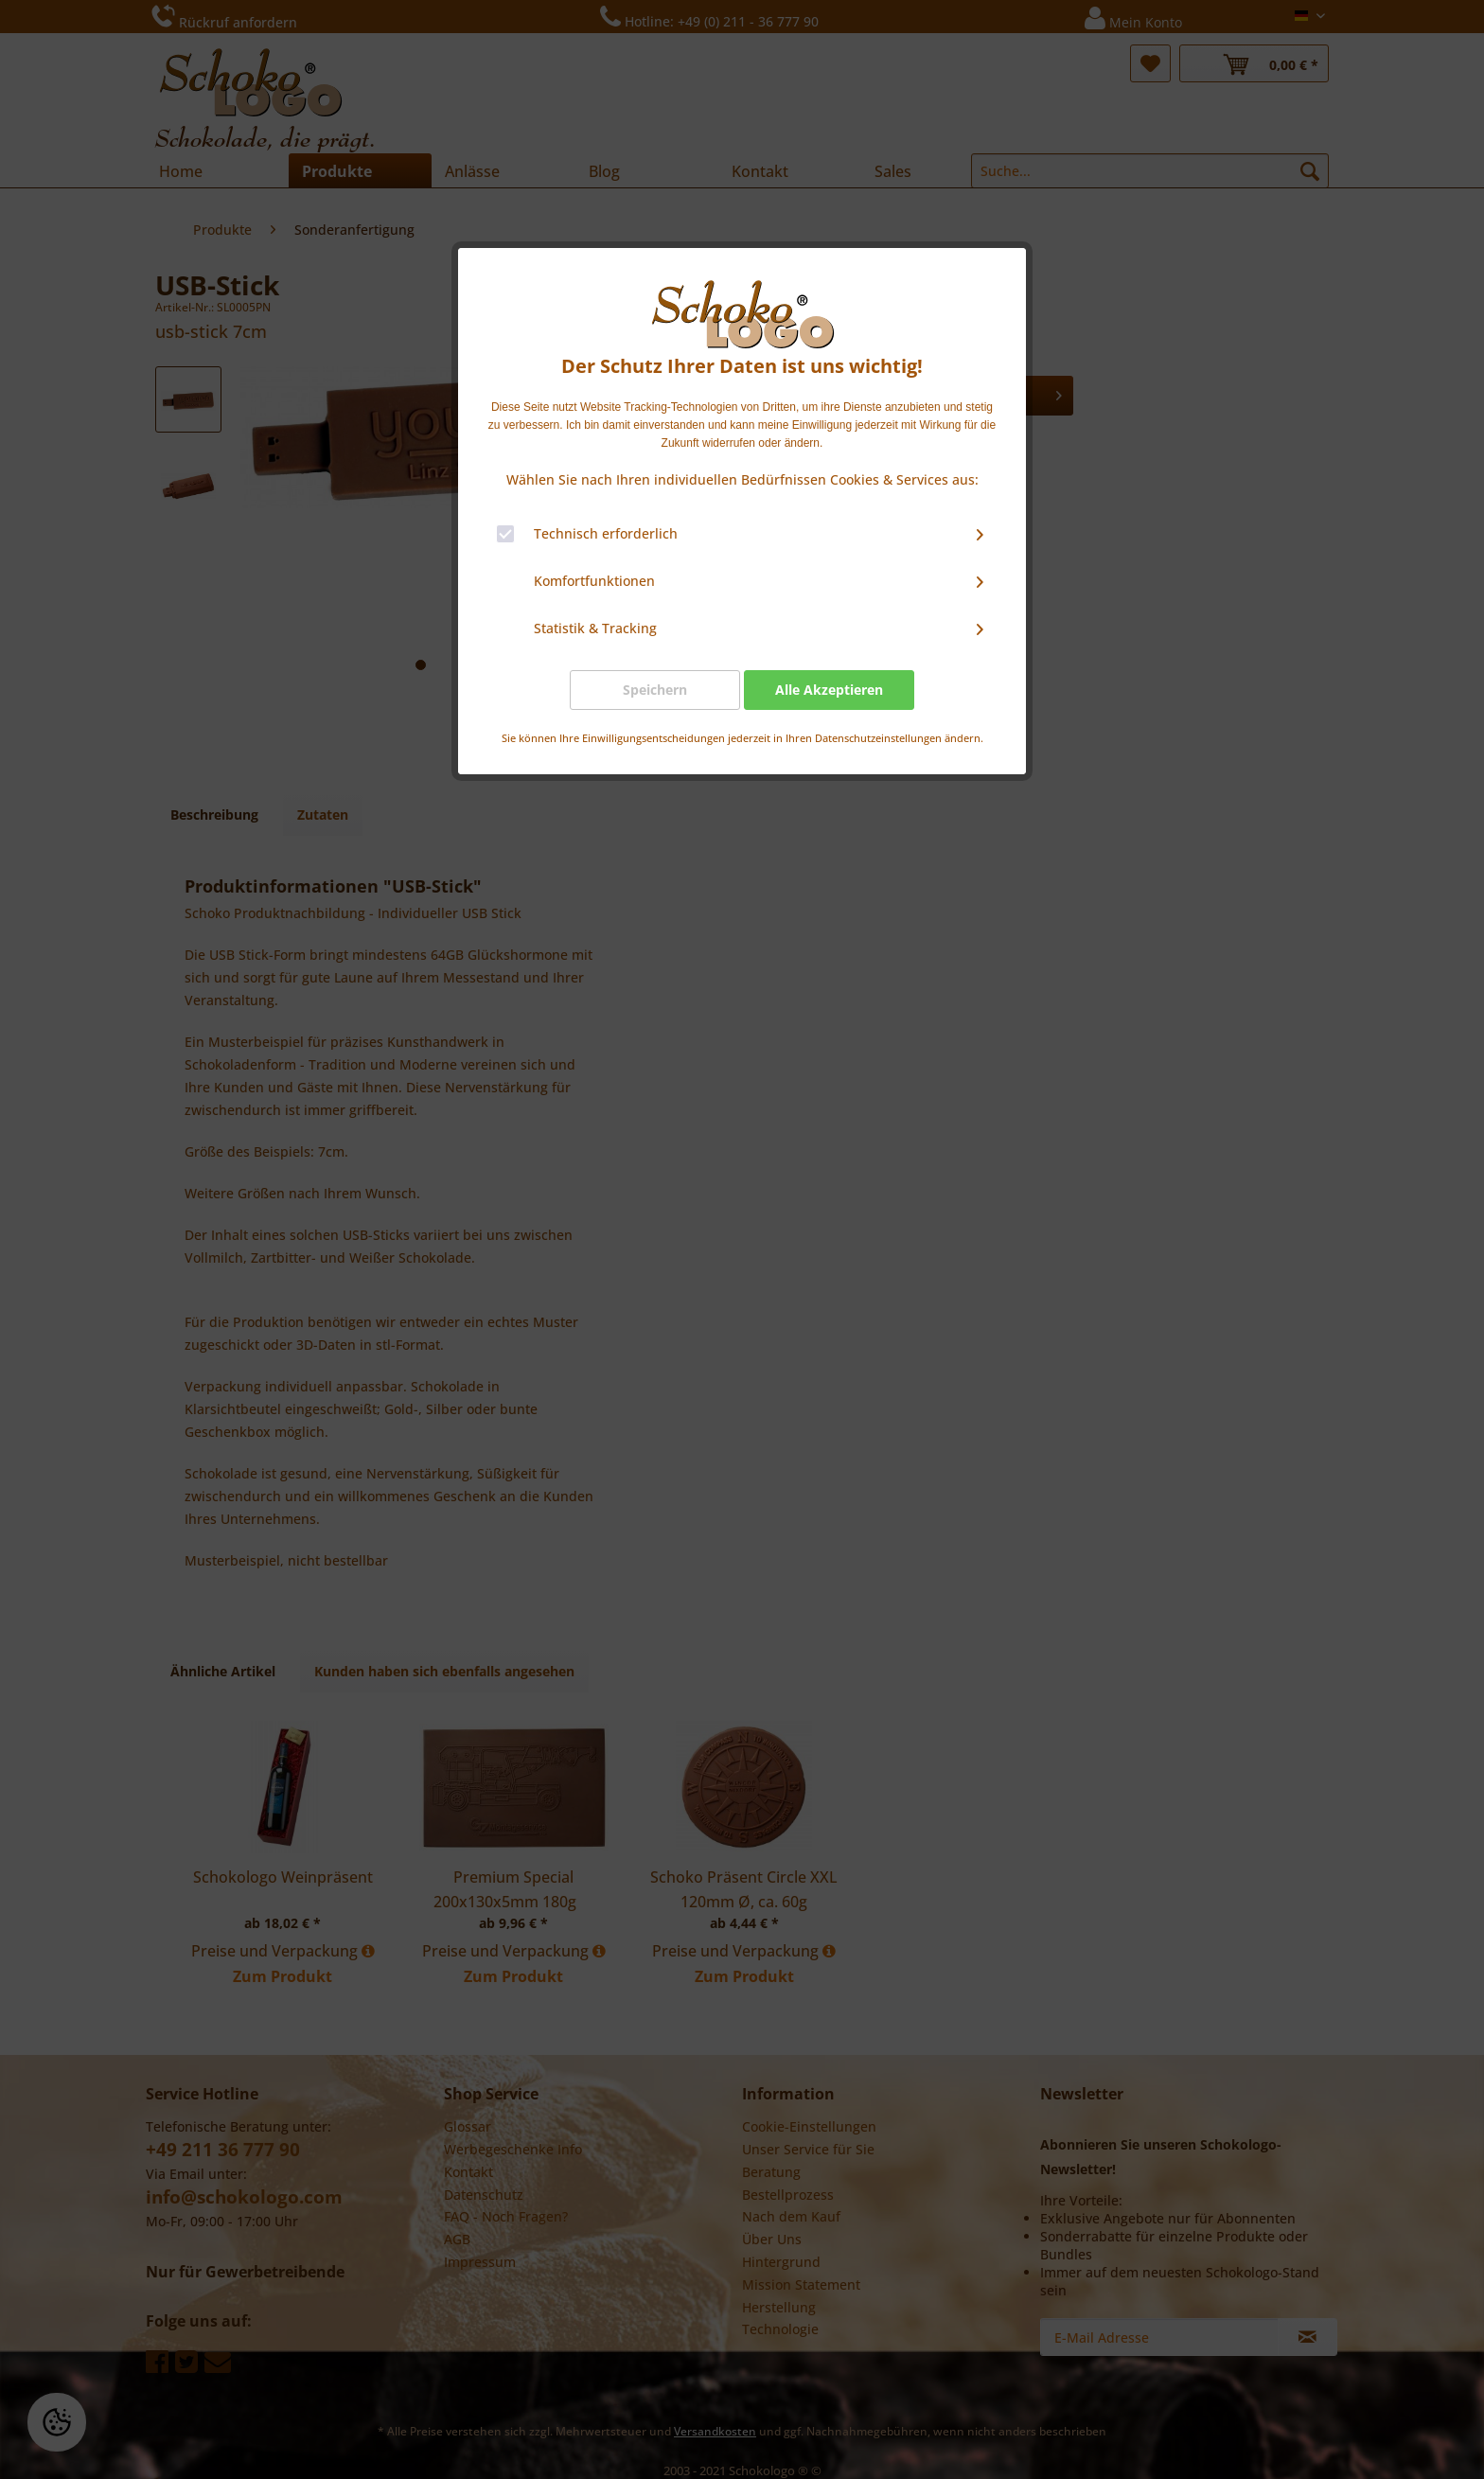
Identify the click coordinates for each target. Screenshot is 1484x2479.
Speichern (655, 690)
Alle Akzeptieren (829, 690)
